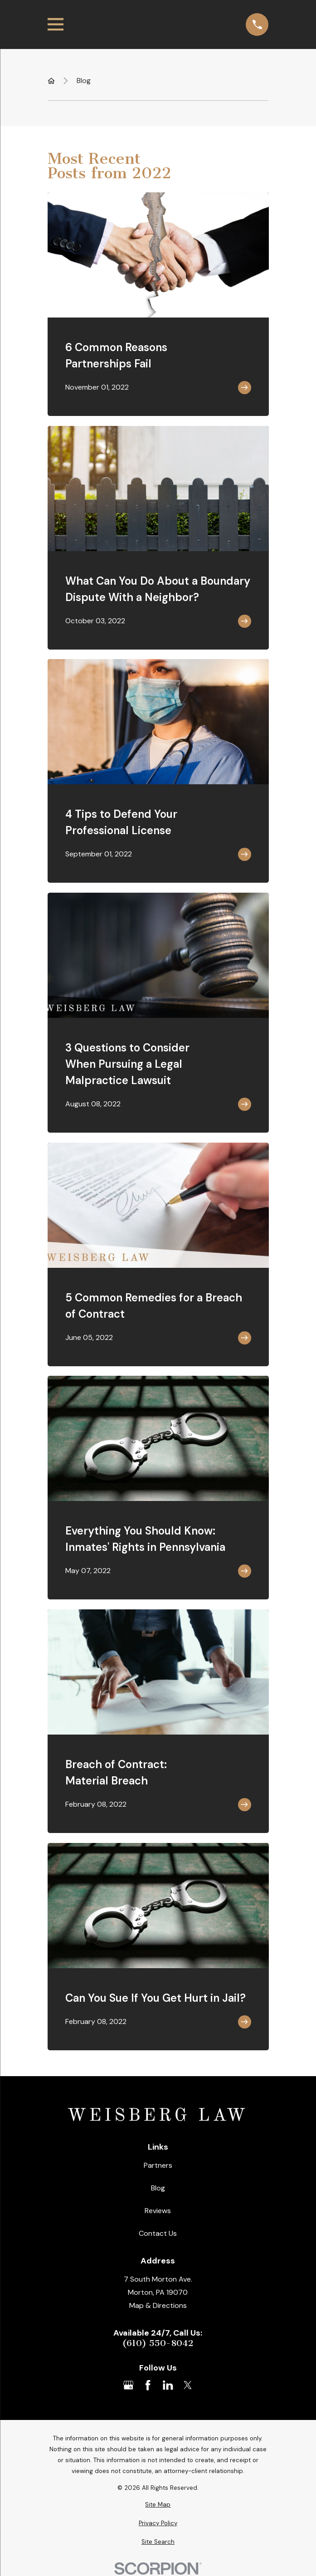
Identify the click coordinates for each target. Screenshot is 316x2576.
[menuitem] (158, 2504)
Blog (158, 2188)
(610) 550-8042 (157, 2343)
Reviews (158, 2210)
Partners (158, 2165)
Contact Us (158, 2233)
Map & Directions (158, 2305)
